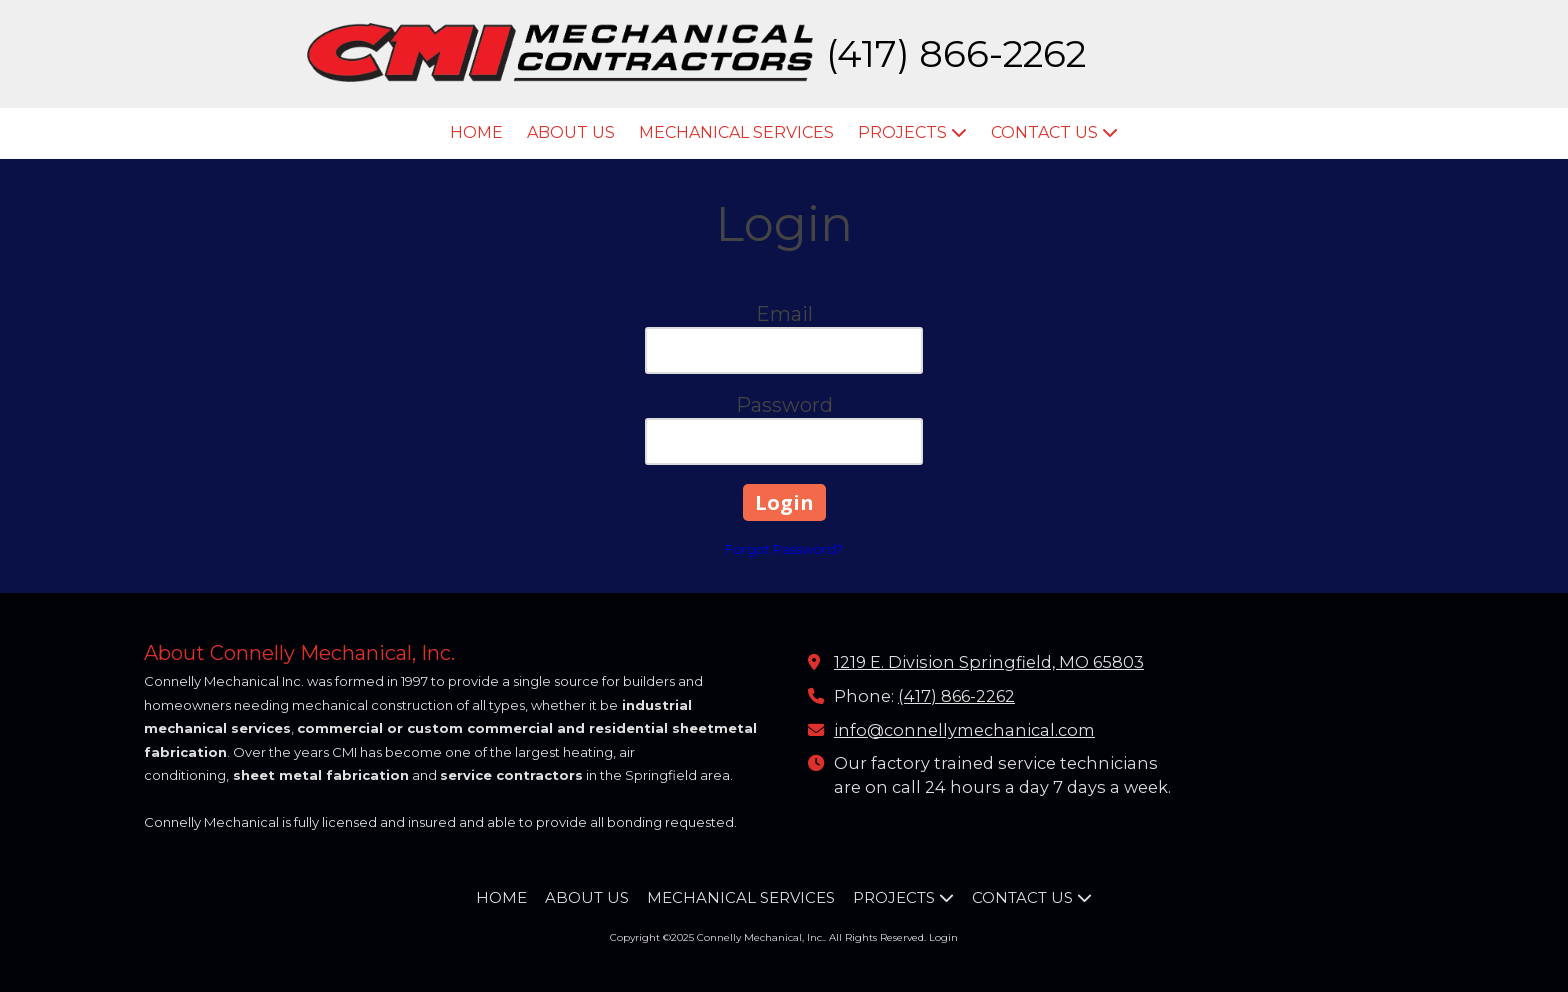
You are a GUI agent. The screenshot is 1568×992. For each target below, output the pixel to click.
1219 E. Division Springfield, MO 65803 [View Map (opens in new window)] (989, 662)
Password (784, 405)
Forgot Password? (784, 549)
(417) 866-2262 (956, 696)
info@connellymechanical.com (964, 730)
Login (943, 937)
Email (784, 314)
